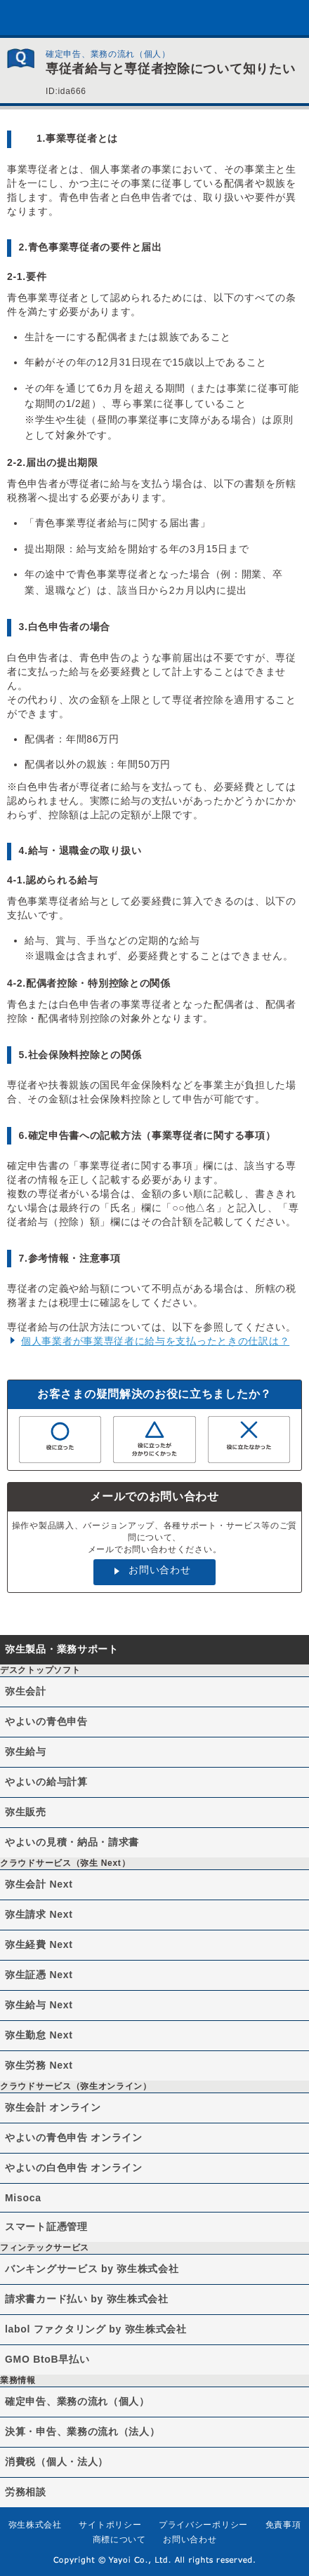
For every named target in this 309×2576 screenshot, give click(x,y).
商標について (119, 2539)
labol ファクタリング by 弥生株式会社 (96, 2329)
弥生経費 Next (39, 1944)
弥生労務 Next (39, 2065)
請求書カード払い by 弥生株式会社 (87, 2298)
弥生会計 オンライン (53, 2107)
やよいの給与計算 (46, 1781)
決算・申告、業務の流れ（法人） (82, 2431)
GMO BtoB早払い (47, 2359)
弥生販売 (25, 1811)
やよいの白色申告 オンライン (74, 2167)
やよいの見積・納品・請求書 (72, 1842)
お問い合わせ (159, 1569)
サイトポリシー (110, 2525)
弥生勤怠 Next (39, 2035)
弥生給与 (25, 1751)
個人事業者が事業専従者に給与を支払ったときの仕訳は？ (155, 1341)
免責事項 (283, 2525)
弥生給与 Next (39, 2004)
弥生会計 (25, 1691)
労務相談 (25, 2491)
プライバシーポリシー (203, 2525)
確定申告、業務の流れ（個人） (77, 2401)
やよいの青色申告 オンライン (74, 2137)
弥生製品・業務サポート (62, 1649)
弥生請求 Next (39, 1914)
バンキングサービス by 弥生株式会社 (91, 2268)
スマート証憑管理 (46, 2226)
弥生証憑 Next (39, 1974)
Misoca (23, 2197)
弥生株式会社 (35, 2525)
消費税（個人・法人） (56, 2461)
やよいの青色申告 (46, 1721)
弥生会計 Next (39, 1884)
